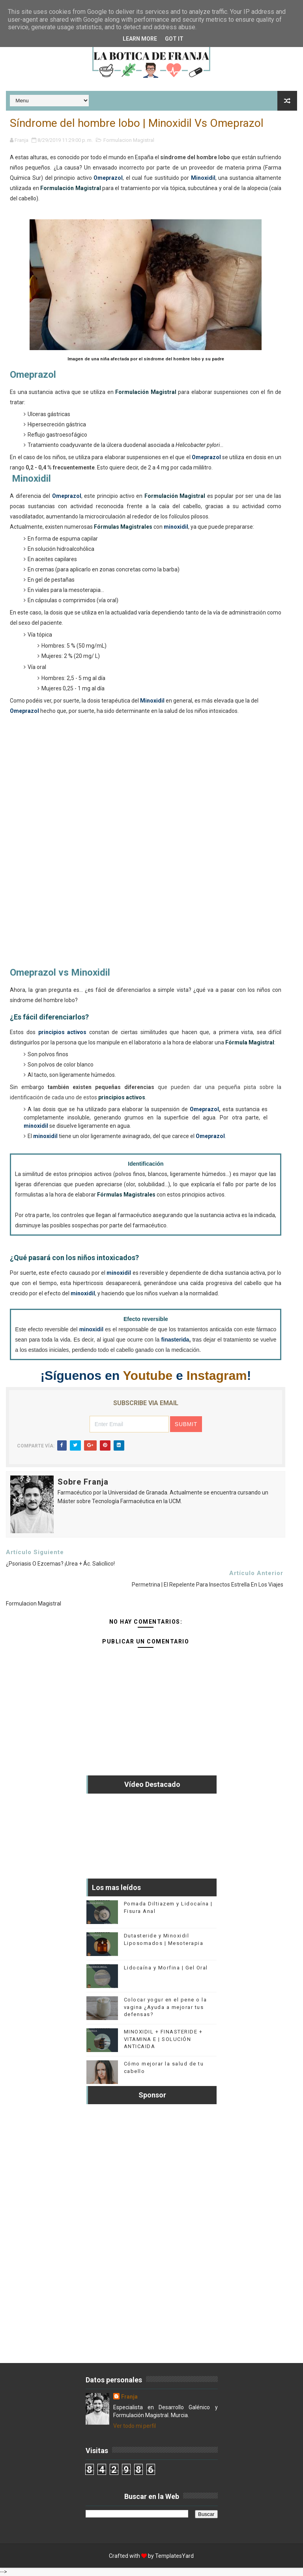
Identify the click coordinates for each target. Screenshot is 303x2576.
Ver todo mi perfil (134, 2426)
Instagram (217, 1375)
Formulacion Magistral (128, 140)
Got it (174, 39)
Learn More (140, 39)
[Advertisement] (145, 844)
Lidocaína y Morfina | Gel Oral (166, 1968)
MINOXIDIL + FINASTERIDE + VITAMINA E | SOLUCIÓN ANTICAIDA (163, 2039)
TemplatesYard (174, 2556)
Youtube (148, 1375)
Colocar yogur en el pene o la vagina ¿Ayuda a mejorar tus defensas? (165, 2007)
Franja (129, 2396)
